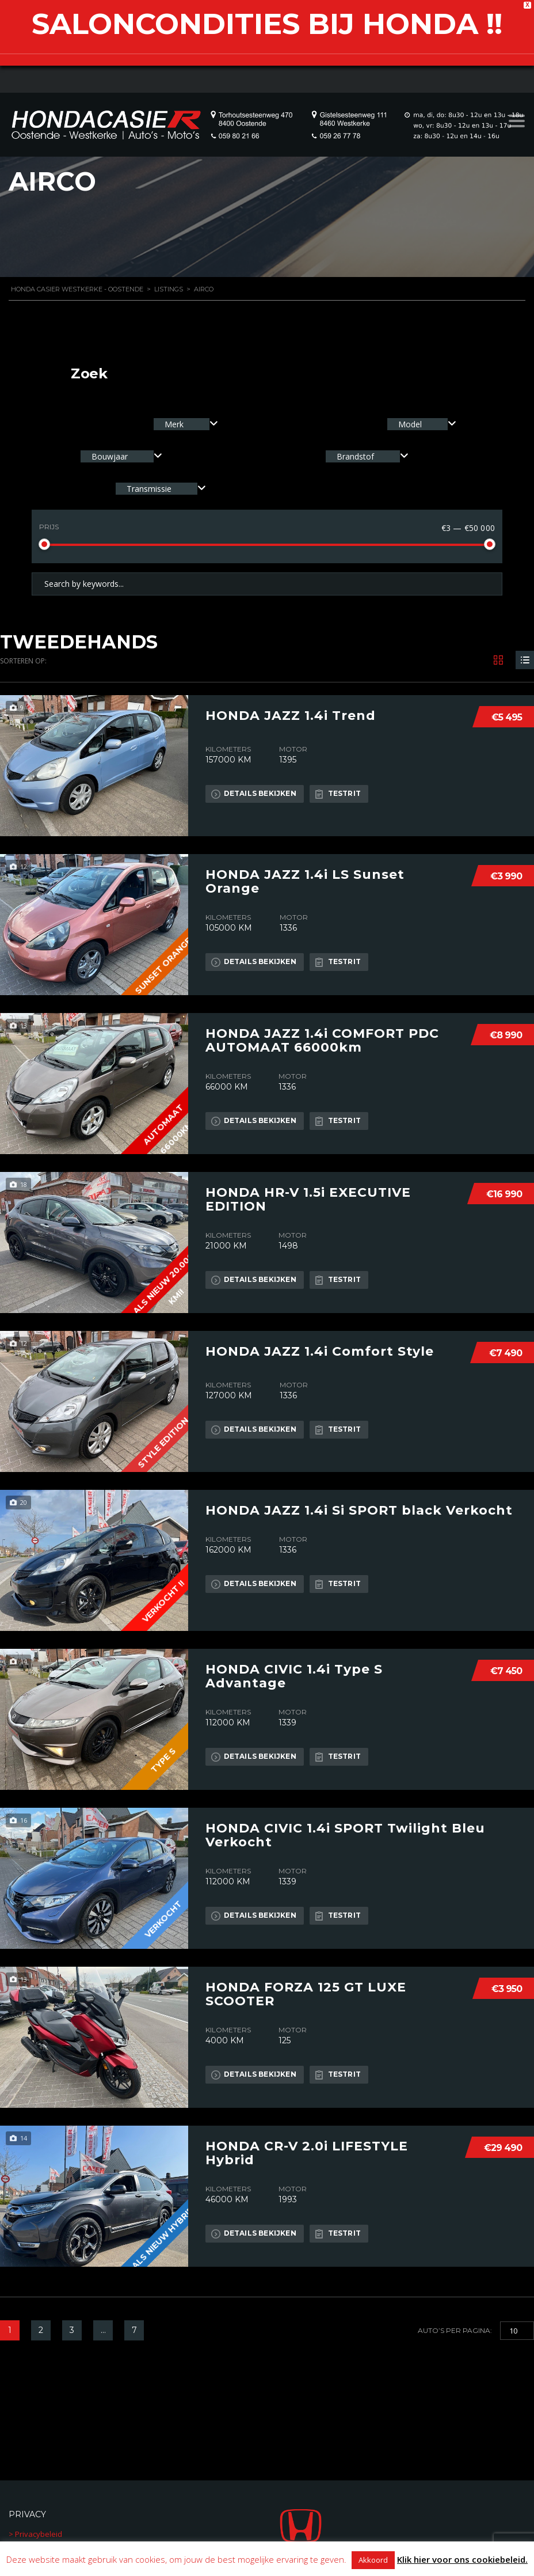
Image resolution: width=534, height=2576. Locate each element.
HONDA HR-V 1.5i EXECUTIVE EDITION (308, 1199)
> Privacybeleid (35, 2534)
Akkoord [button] (373, 2560)
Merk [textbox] (174, 424)
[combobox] (186, 424)
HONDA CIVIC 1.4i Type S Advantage (294, 1676)
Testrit (338, 794)
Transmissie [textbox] (149, 488)
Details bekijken (253, 794)
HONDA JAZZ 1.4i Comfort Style (319, 1352)
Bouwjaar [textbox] (109, 456)
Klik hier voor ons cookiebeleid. (462, 2559)
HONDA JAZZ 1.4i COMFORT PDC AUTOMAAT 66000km (322, 1040)
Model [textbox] (410, 424)
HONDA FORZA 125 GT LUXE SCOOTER (305, 1994)
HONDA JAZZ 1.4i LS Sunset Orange (305, 882)
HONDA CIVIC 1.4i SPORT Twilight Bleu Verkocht (345, 1835)
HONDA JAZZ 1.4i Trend (290, 716)
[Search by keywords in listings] (267, 583)
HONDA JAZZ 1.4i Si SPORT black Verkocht (359, 1510)
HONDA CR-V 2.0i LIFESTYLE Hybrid (306, 2153)
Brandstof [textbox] (355, 456)
